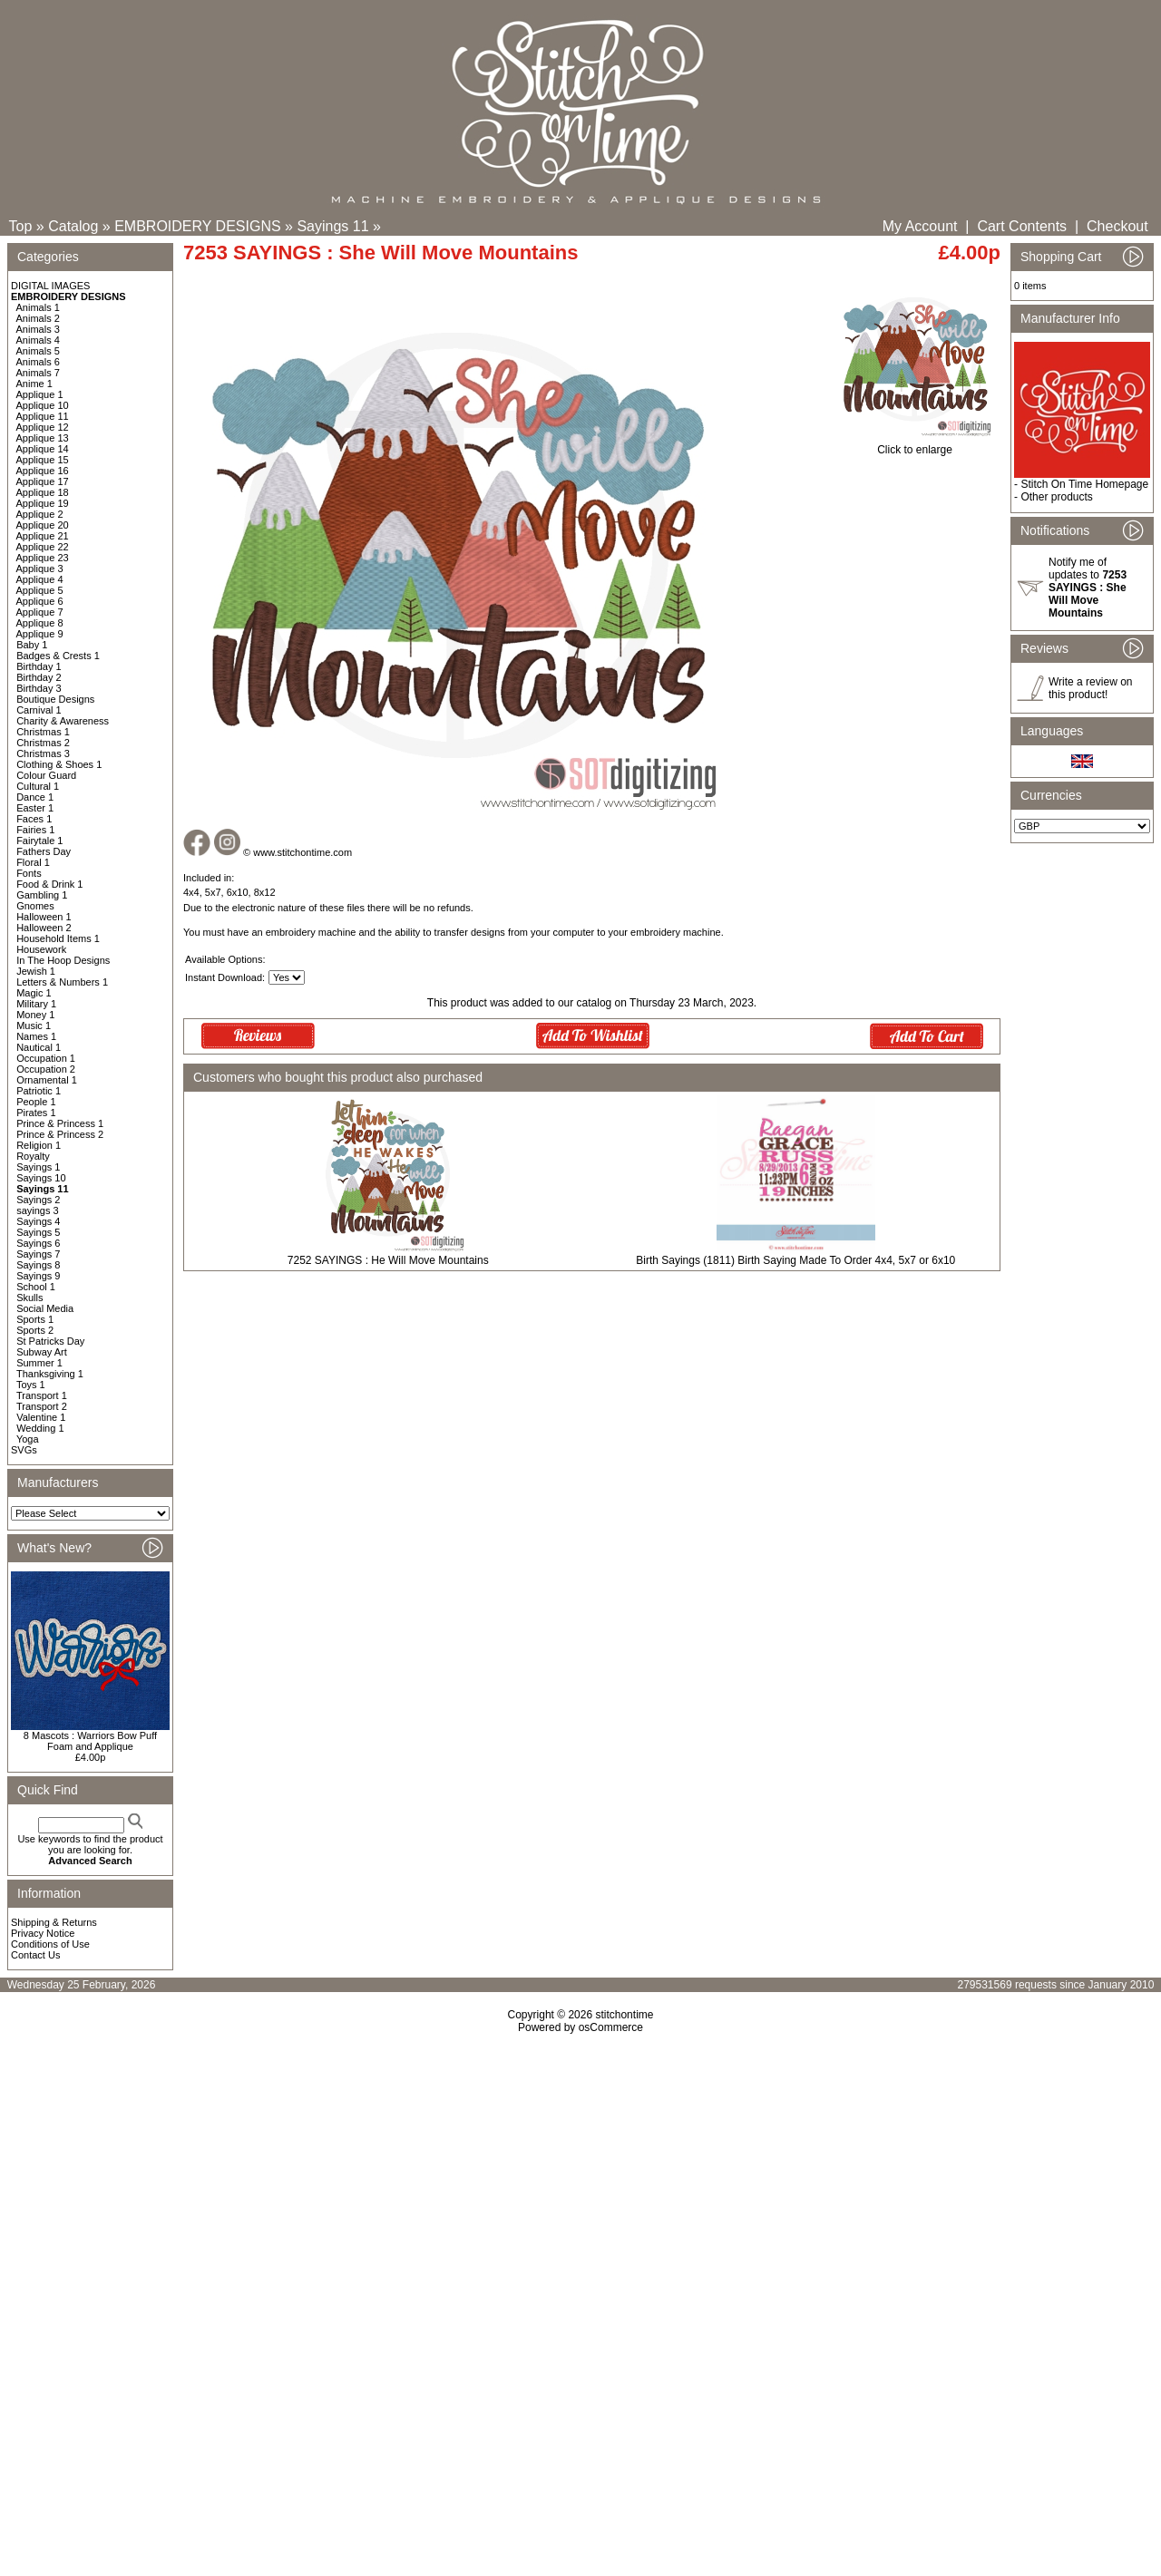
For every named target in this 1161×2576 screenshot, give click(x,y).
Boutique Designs (55, 699)
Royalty (33, 1156)
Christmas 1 (43, 731)
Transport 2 (41, 1406)
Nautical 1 (38, 1047)
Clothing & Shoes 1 (59, 764)
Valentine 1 (40, 1417)
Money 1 (35, 1014)
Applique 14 (42, 448)
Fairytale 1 (39, 840)
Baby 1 (31, 644)
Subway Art (41, 1351)
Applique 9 (39, 633)
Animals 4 (38, 340)
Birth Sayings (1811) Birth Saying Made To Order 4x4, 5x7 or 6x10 (795, 1260)
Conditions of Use (50, 1944)
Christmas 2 (43, 742)
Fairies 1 (35, 829)
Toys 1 (30, 1384)
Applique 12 (42, 427)
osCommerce (611, 2027)
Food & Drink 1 (49, 884)
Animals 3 (38, 329)
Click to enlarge (914, 444)
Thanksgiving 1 (49, 1373)
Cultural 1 (37, 786)
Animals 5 (38, 350)
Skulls (29, 1297)
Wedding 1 (39, 1428)
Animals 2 (38, 318)
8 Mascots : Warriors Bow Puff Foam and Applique (90, 1741)
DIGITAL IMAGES (50, 285)
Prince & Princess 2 (59, 1134)
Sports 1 (35, 1319)
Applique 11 (42, 416)
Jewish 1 (35, 971)
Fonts (29, 873)
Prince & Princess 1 (59, 1123)
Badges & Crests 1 (58, 655)
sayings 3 (37, 1210)
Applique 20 (42, 525)
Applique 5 (39, 590)
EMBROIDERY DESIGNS (197, 226)
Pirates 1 (35, 1112)
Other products (1056, 497)
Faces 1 (34, 818)
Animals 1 (38, 307)
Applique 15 (42, 459)
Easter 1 (35, 807)
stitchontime (624, 2014)
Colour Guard (46, 775)
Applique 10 (42, 405)
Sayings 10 (40, 1177)
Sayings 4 (38, 1221)
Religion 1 (38, 1145)
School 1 (35, 1286)
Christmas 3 (43, 753)
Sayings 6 (38, 1243)
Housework (41, 949)
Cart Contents (1022, 226)
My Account (920, 226)
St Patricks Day (50, 1341)
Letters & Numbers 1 (62, 982)
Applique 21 (42, 535)
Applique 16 (42, 470)
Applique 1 (39, 394)
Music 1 (33, 1025)
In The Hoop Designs (63, 960)
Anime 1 (34, 383)
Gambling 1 (41, 894)
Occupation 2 (45, 1069)
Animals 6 (38, 361)
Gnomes (35, 905)
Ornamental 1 (46, 1079)
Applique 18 (42, 492)
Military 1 (36, 1003)
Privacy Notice (42, 1933)
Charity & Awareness (62, 720)
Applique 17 (42, 481)
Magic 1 (34, 992)
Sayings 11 (332, 226)
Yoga (27, 1439)
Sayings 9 (38, 1275)
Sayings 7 (38, 1254)
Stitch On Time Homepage (1084, 484)
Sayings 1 (38, 1167)
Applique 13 (42, 438)
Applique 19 (42, 503)
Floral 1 (33, 862)
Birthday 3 (39, 688)
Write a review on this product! (1090, 688)
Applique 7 (39, 612)
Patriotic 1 (38, 1090)
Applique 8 (39, 622)
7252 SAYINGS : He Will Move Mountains (388, 1260)
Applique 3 (39, 568)
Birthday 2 (39, 677)
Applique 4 (39, 579)
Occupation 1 (45, 1058)
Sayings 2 (38, 1199)
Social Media (44, 1308)
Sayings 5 (38, 1232)
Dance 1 (35, 797)
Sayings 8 (38, 1264)
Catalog (73, 226)
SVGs (24, 1449)
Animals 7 (38, 372)
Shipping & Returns (54, 1922)
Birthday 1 (39, 666)
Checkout (1117, 226)
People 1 (35, 1101)
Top (21, 226)
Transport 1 (41, 1395)
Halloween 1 (44, 916)
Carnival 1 (39, 710)
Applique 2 (39, 514)
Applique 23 (42, 557)
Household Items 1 (58, 938)
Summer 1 (39, 1362)
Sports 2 (35, 1330)
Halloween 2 (44, 927)
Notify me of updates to (1088, 587)
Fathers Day (43, 851)
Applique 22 (42, 546)
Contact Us (35, 1954)
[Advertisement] (580, 2190)
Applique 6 (39, 601)
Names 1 (36, 1036)
